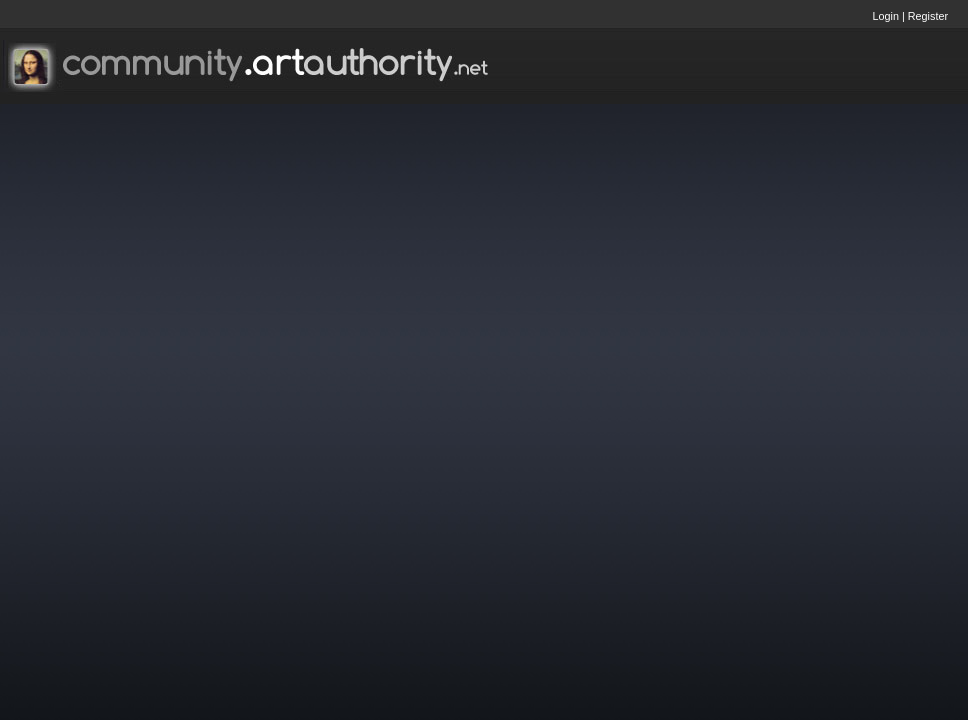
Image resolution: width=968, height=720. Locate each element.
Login (886, 16)
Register (928, 16)
